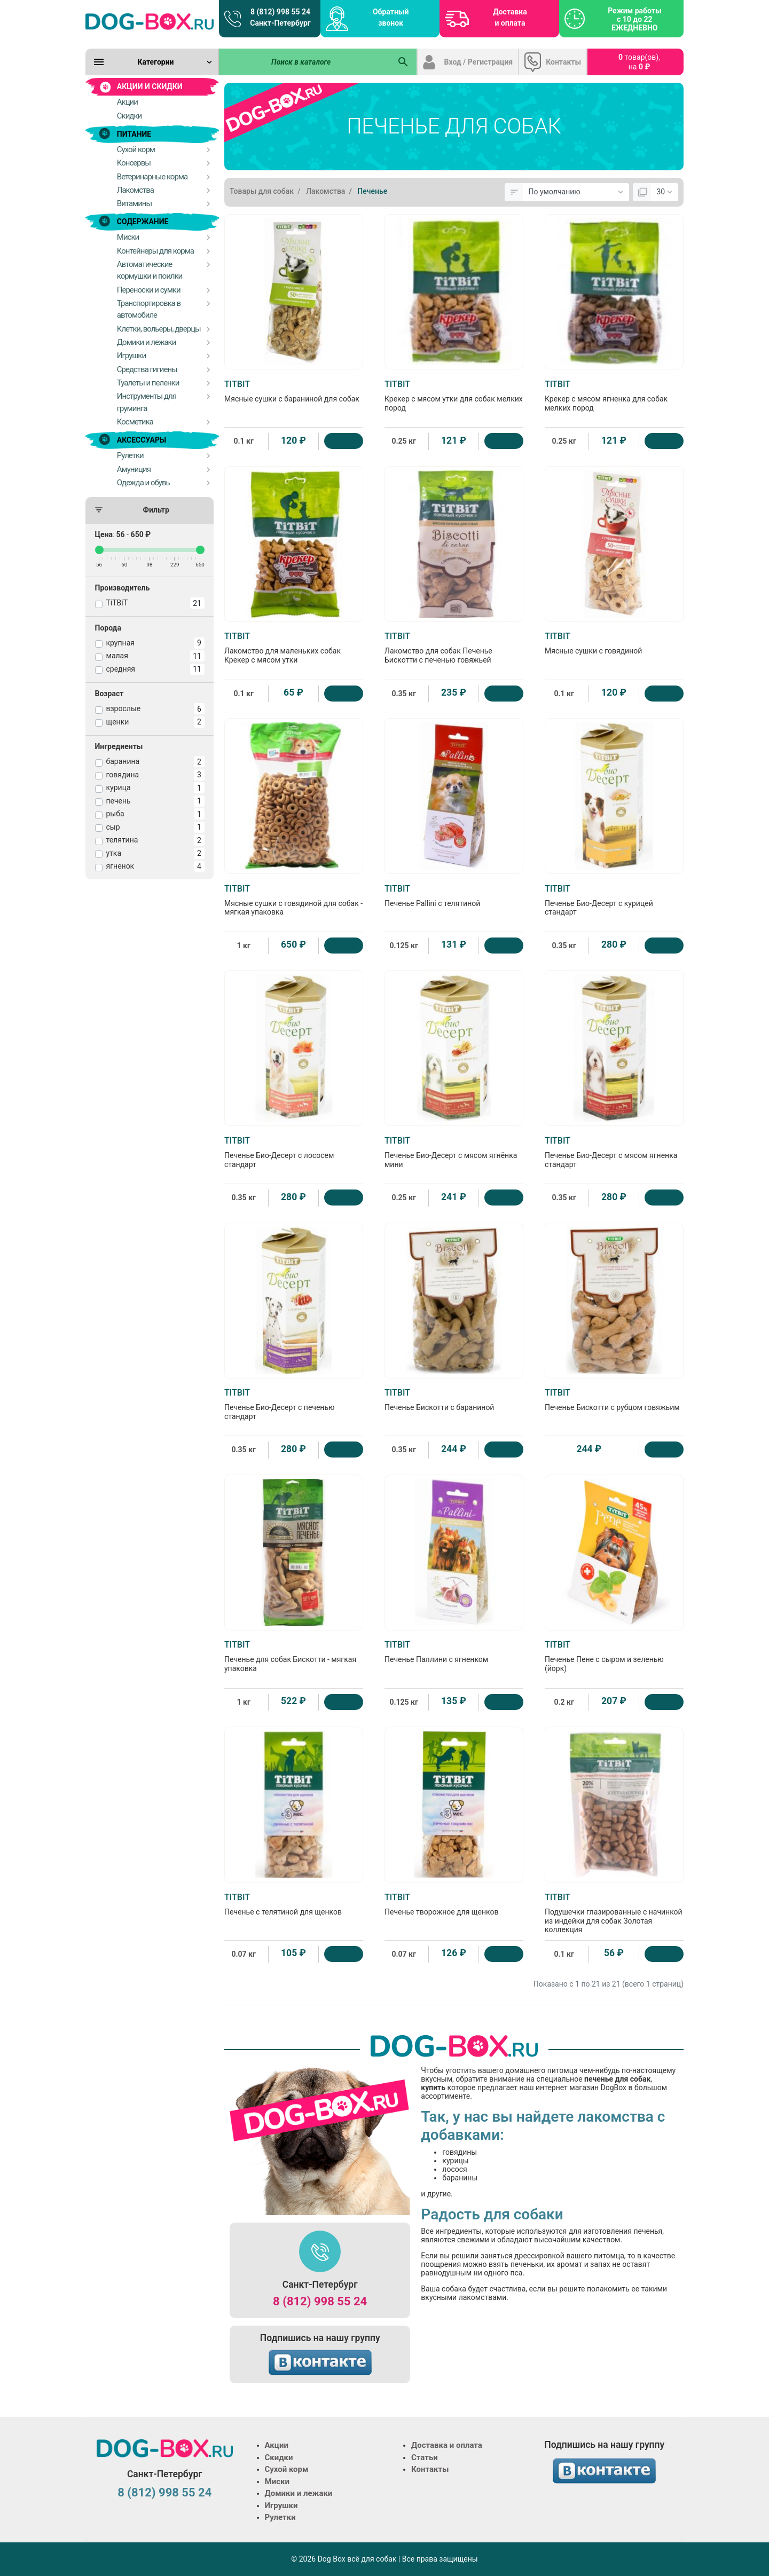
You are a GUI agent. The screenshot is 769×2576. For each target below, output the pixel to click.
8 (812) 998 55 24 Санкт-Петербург (280, 17)
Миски (277, 2481)
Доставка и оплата (510, 17)
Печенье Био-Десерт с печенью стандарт (293, 1404)
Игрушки (281, 2505)
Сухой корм (287, 2469)
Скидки (279, 2457)
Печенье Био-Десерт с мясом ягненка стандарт (614, 1152)
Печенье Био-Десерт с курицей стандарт (614, 900)
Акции (276, 2445)
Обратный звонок (391, 17)
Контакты (563, 62)
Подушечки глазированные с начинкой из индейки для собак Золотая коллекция (614, 1913)
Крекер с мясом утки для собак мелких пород (453, 395)
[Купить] (343, 441)
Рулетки (280, 2517)
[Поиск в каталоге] (305, 62)
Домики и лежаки (299, 2493)
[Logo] (149, 21)
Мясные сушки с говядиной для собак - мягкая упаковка (293, 900)
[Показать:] (664, 192)
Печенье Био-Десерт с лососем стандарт (293, 1152)
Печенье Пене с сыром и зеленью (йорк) (614, 1656)
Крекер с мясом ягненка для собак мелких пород (614, 395)
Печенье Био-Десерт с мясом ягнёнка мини (453, 1152)
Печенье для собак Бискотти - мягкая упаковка (293, 1656)
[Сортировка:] (576, 192)
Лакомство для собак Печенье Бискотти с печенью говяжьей (453, 647)
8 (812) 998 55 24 (320, 2301)
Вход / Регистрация (478, 62)
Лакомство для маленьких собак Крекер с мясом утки (293, 647)
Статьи (424, 2457)
